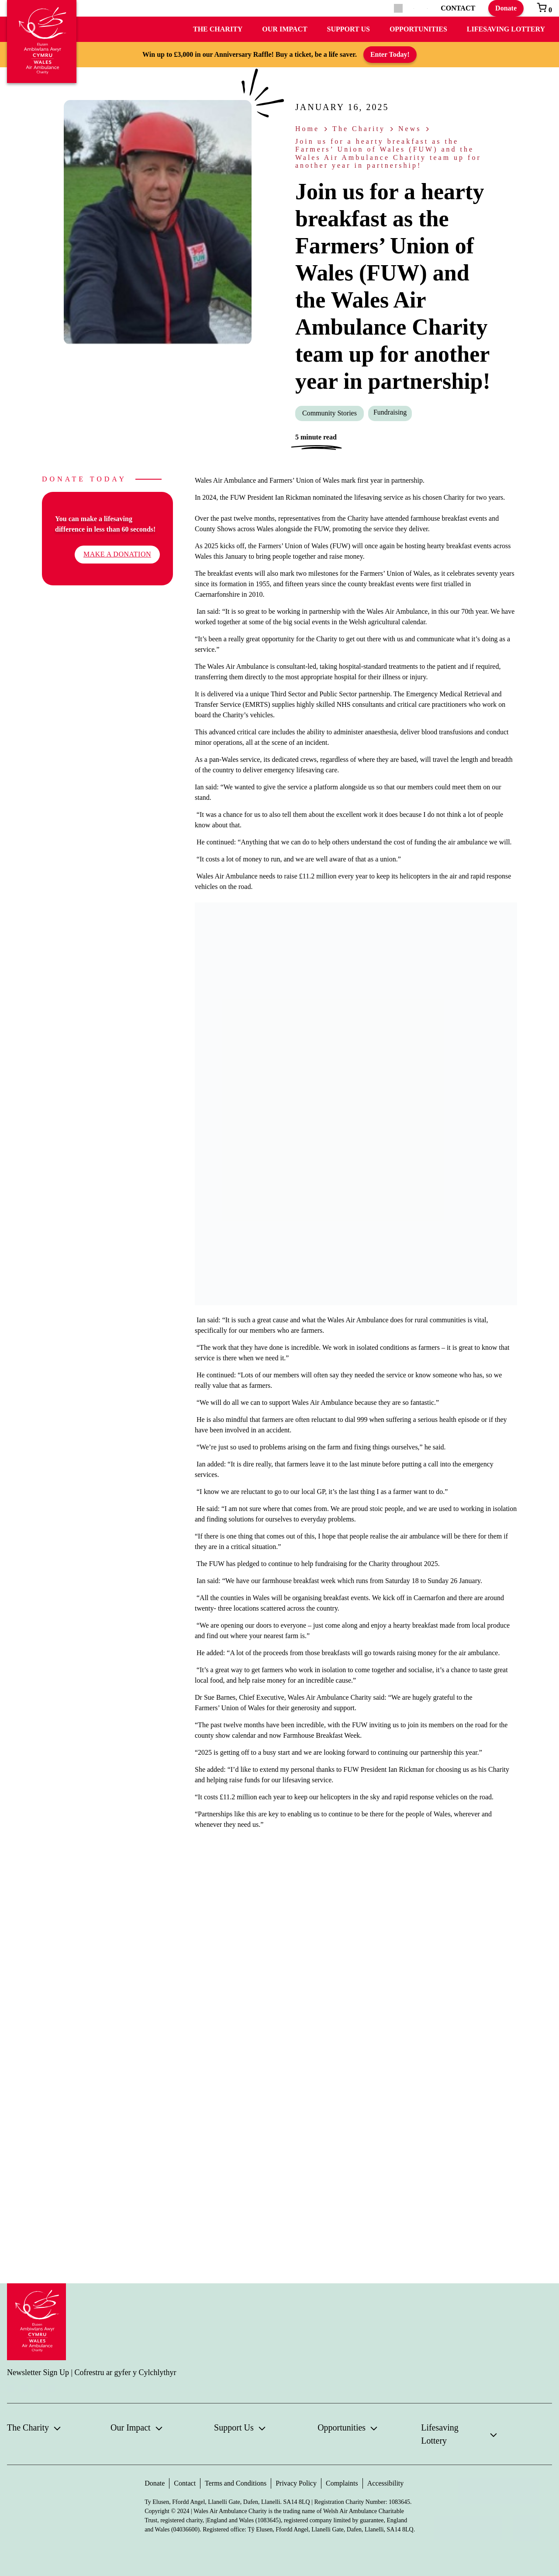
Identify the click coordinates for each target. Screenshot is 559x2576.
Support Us (348, 29)
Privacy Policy (296, 2483)
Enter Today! (390, 54)
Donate (506, 8)
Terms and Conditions (235, 2483)
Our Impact (284, 29)
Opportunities (418, 29)
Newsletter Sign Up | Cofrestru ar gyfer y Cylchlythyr (91, 2372)
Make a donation (117, 554)
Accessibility (385, 2483)
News (409, 128)
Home (307, 128)
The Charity (217, 29)
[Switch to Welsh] (427, 8)
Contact (185, 2483)
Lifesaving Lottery (506, 29)
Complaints (342, 2483)
